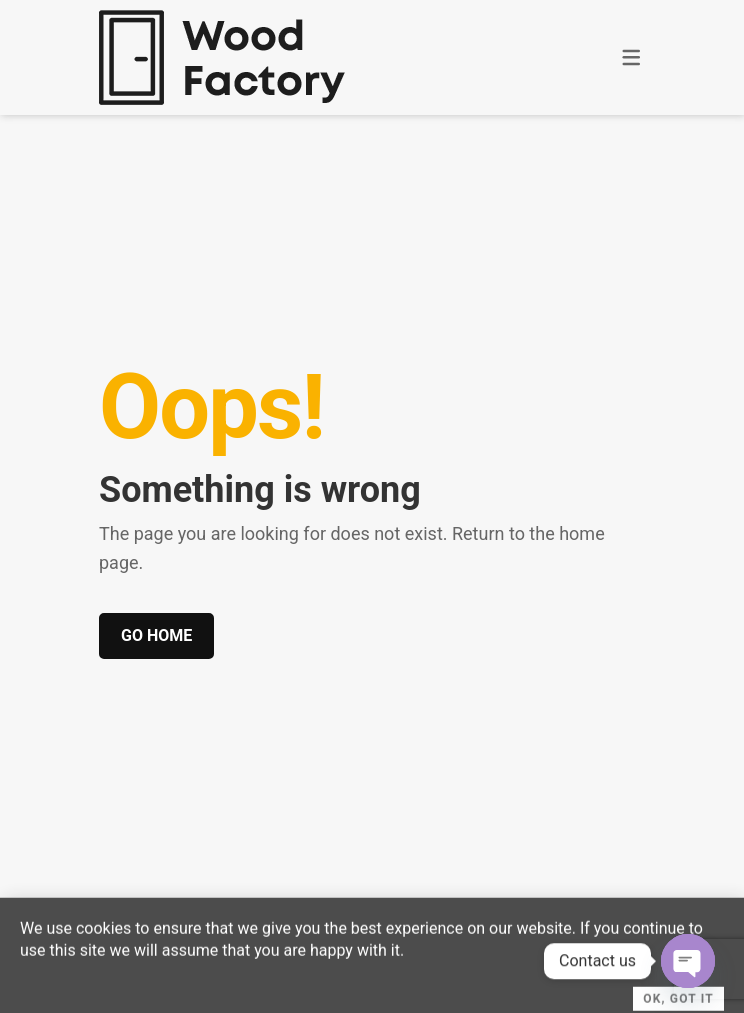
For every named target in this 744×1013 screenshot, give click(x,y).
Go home (156, 635)
